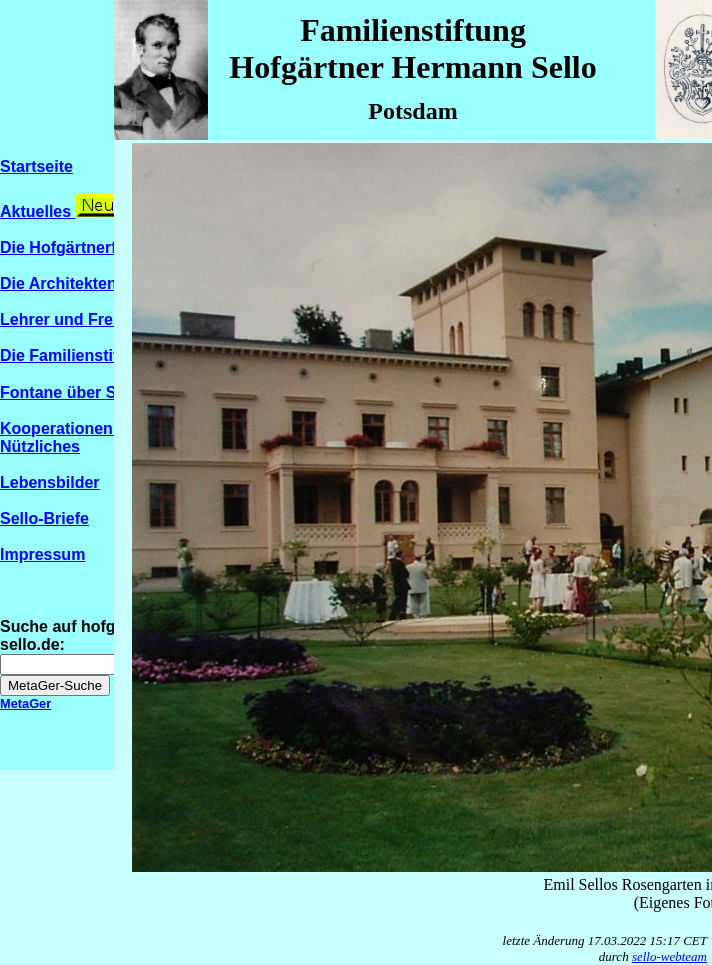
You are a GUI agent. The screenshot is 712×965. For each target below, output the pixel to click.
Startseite (36, 166)
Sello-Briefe (44, 518)
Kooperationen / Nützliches (61, 437)
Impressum (42, 554)
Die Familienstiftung (76, 355)
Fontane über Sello (81, 392)
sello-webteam (669, 956)
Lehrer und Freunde (75, 319)
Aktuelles (38, 211)
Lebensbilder (50, 482)
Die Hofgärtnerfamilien (86, 247)
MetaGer (25, 703)
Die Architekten (58, 283)
